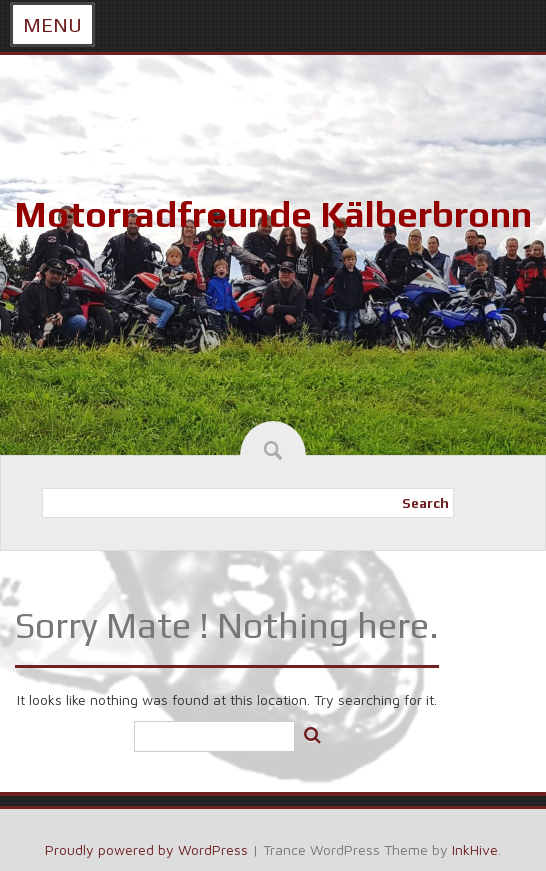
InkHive (475, 849)
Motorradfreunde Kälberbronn (273, 214)
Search (425, 503)
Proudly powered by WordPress (146, 849)
